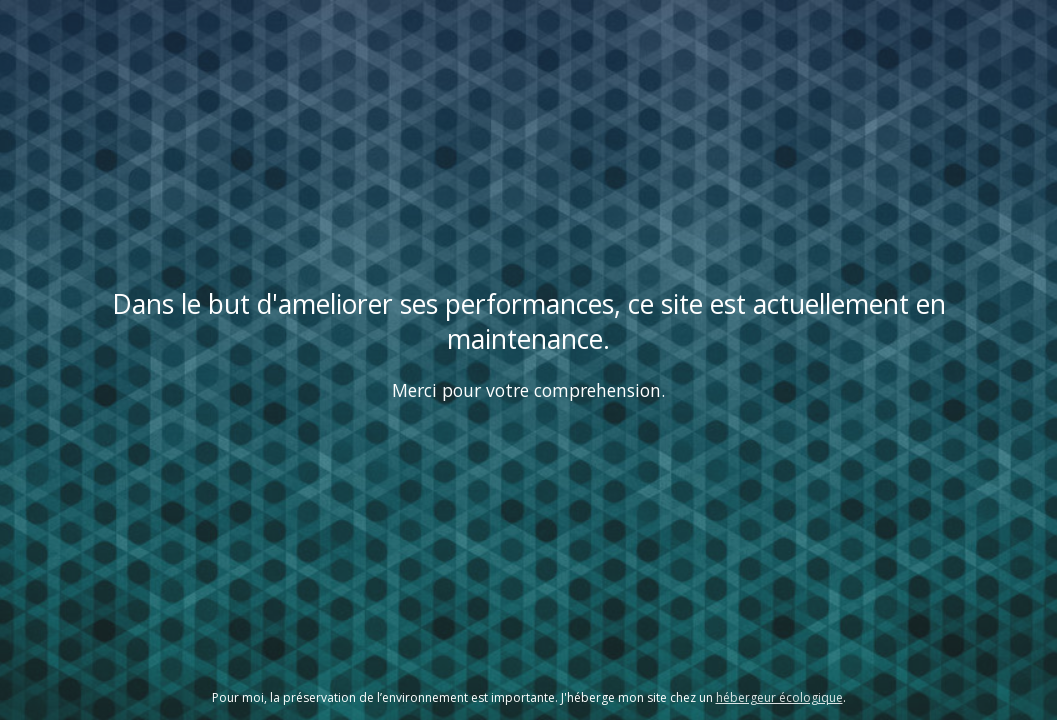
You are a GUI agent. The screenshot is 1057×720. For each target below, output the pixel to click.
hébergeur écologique (779, 697)
